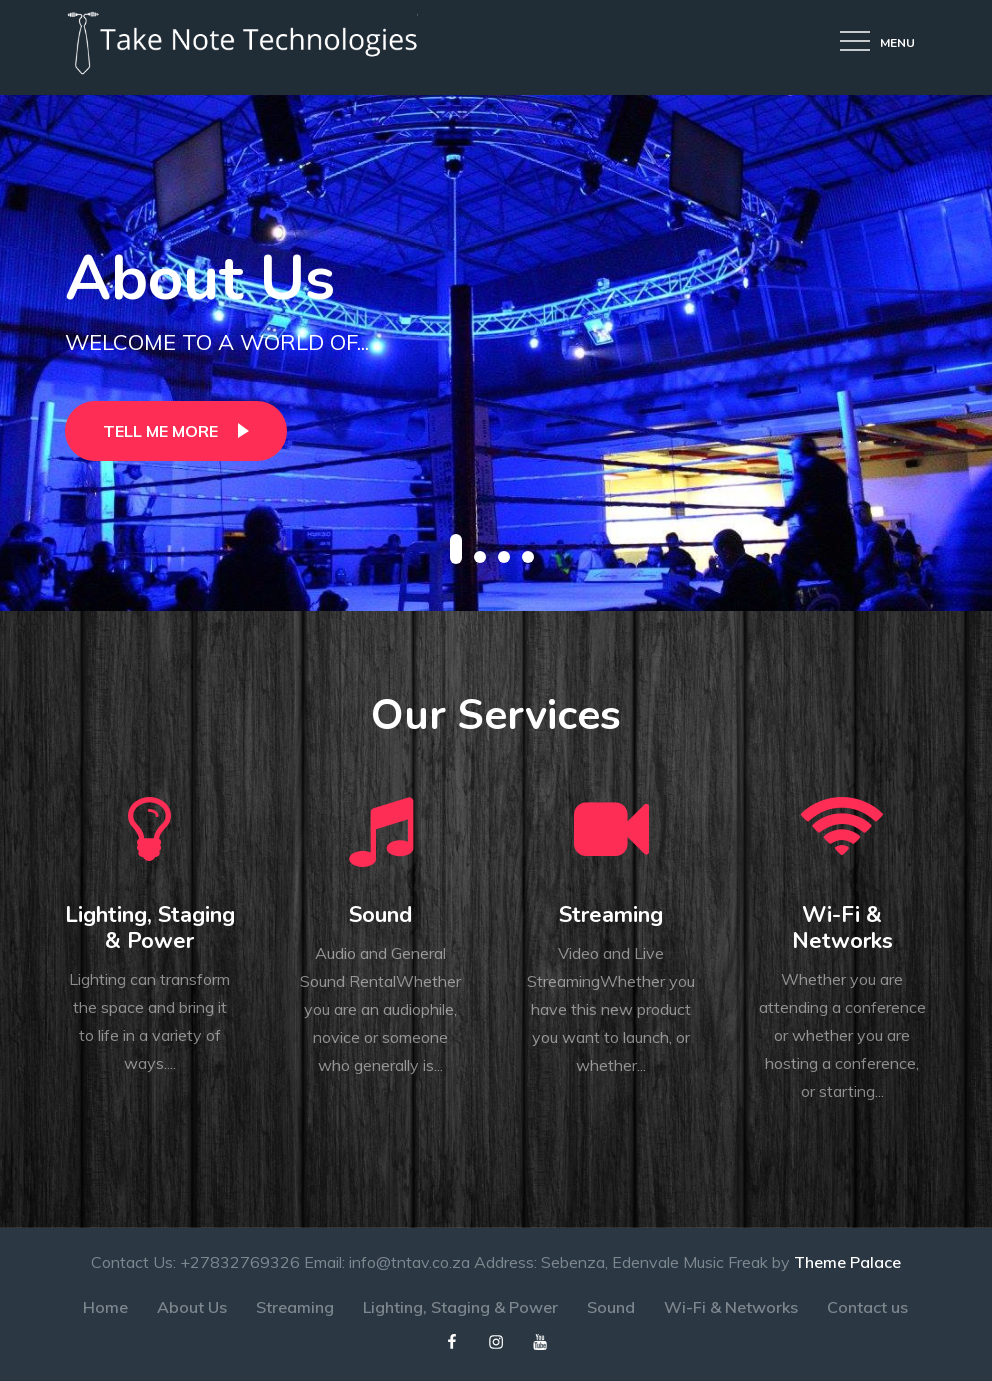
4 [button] (528, 557)
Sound (380, 915)
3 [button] (504, 557)
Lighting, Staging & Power (150, 928)
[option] (496, 353)
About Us (200, 278)
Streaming (611, 915)
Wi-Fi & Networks (842, 928)
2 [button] (480, 557)
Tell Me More (160, 431)
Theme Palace (847, 1262)
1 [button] (456, 549)
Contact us (867, 1307)
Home (105, 1307)
